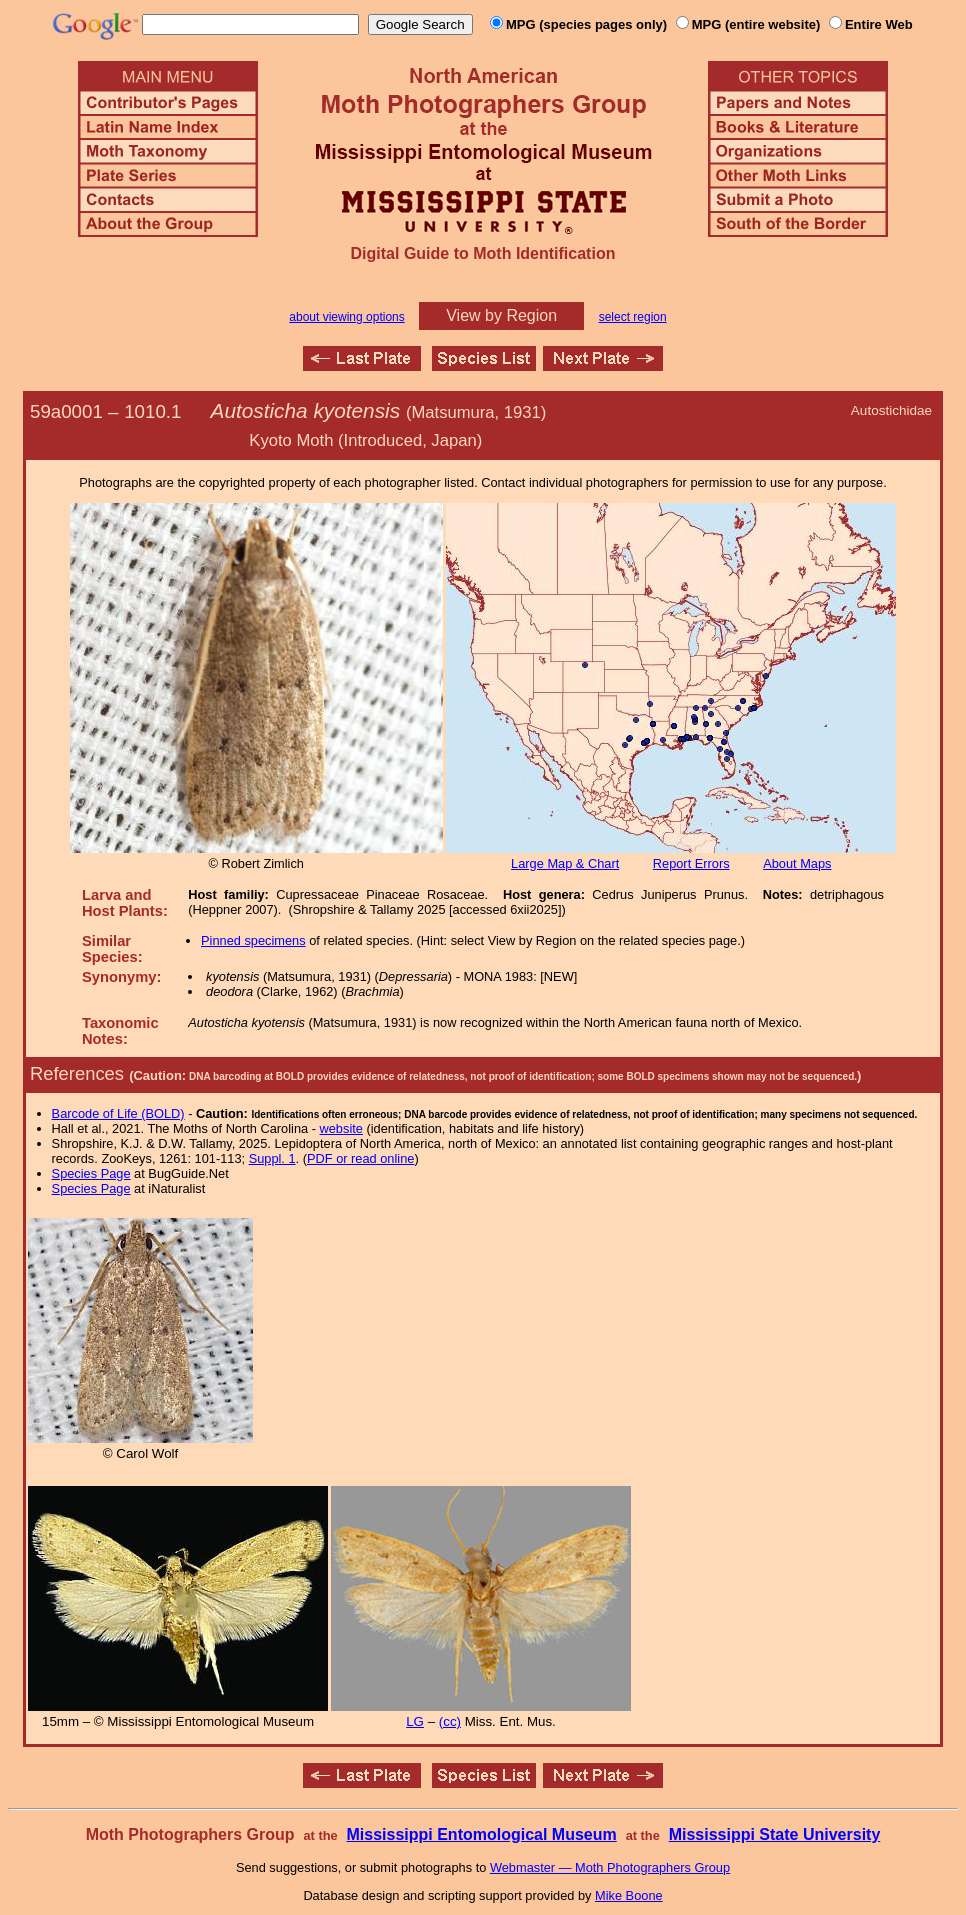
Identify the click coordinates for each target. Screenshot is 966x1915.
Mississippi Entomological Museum (481, 1834)
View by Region (501, 315)
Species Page (91, 1173)
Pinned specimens (253, 940)
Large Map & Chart (565, 863)
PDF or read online (360, 1158)
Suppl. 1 (272, 1158)
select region (633, 317)
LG (415, 1721)
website (341, 1128)
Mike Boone (629, 1895)
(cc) (450, 1721)
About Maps (797, 863)
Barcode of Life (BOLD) (118, 1113)
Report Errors (691, 863)
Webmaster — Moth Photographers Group (610, 1867)
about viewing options (346, 317)
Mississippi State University (775, 1834)
